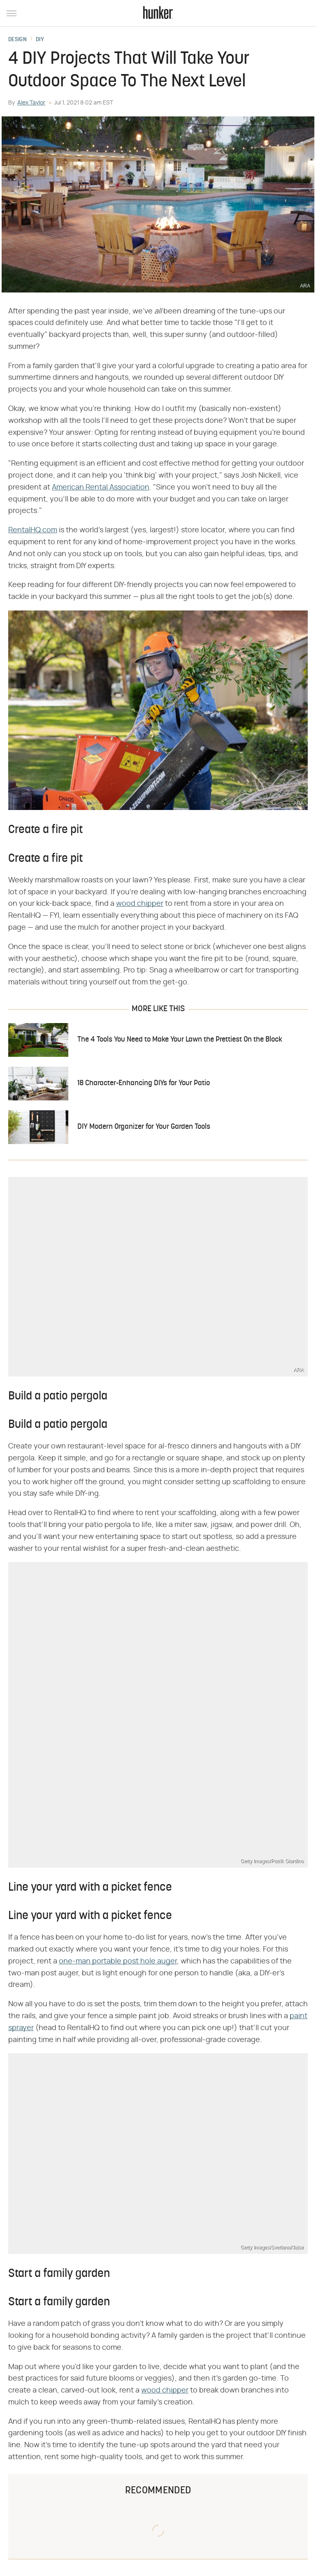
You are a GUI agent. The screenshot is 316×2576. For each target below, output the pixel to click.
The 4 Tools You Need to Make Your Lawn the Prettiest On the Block (179, 1040)
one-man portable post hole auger (118, 1961)
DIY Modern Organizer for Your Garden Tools (143, 1127)
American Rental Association (100, 487)
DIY (40, 40)
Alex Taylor (31, 103)
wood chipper (139, 903)
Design (17, 40)
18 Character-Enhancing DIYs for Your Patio (143, 1083)
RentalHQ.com (32, 530)
